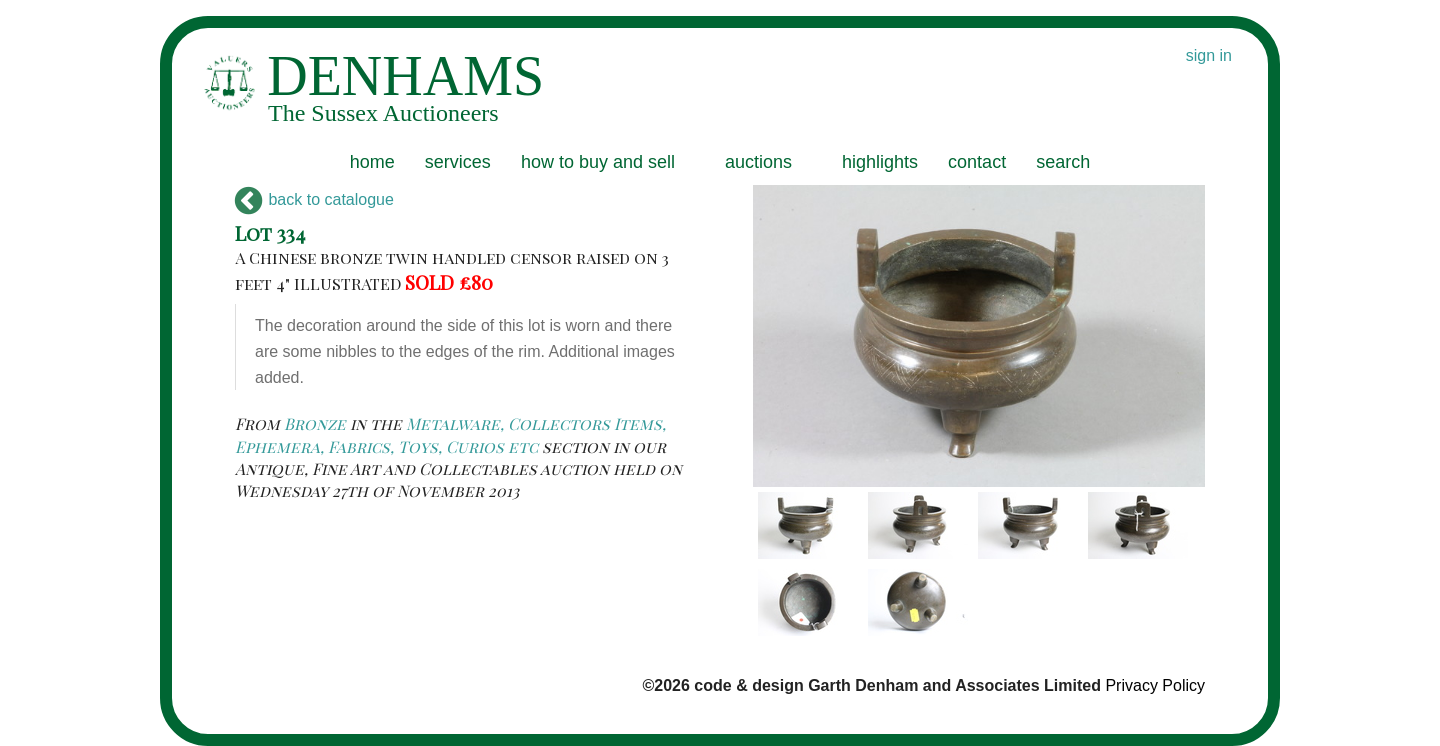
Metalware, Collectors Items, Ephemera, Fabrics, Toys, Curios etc (450, 434)
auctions (758, 162)
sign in (1209, 55)
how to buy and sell (598, 162)
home (372, 162)
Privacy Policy (1155, 685)
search (1063, 162)
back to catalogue (314, 199)
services (458, 162)
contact (977, 162)
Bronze (315, 423)
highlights (880, 162)
